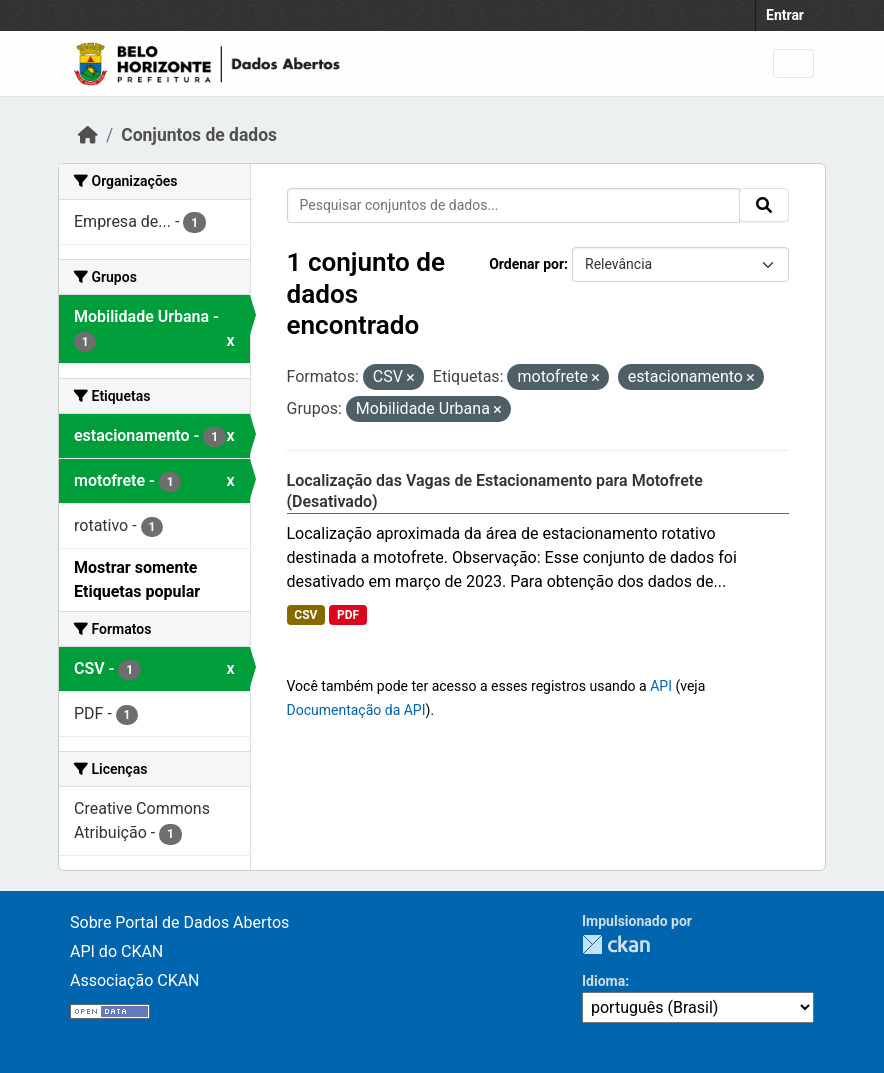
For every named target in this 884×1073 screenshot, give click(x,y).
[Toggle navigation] (793, 63)
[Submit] (764, 205)
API (661, 686)
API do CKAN (116, 951)
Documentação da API (356, 710)
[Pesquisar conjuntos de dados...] (514, 205)
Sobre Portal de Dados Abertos (179, 922)
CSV (305, 615)
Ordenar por (526, 264)
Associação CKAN (135, 980)
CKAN (616, 944)
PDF (348, 615)
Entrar (785, 15)
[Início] (88, 135)
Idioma (603, 981)
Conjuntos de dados (199, 135)
